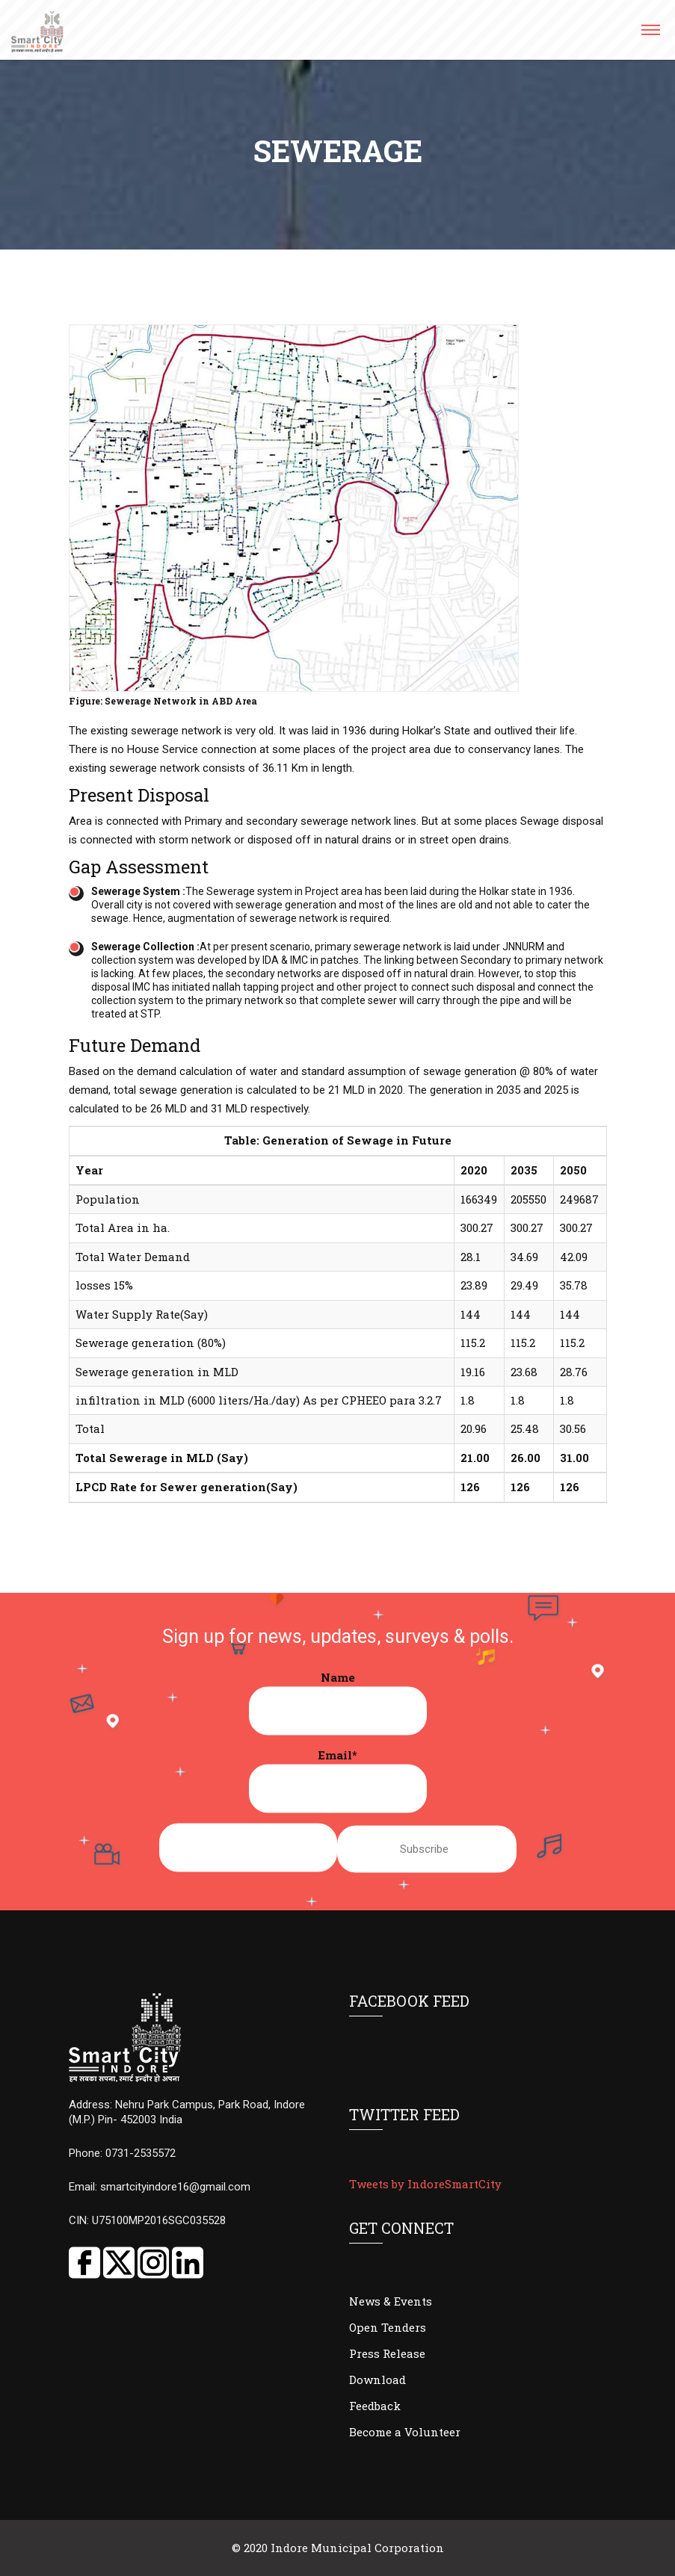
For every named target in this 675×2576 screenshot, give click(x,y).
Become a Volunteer (404, 2431)
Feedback (375, 2405)
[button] (650, 34)
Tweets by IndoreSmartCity (425, 2183)
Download (377, 2379)
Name (338, 1703)
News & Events (390, 2301)
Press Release (387, 2353)
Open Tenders (387, 2327)
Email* (338, 1780)
